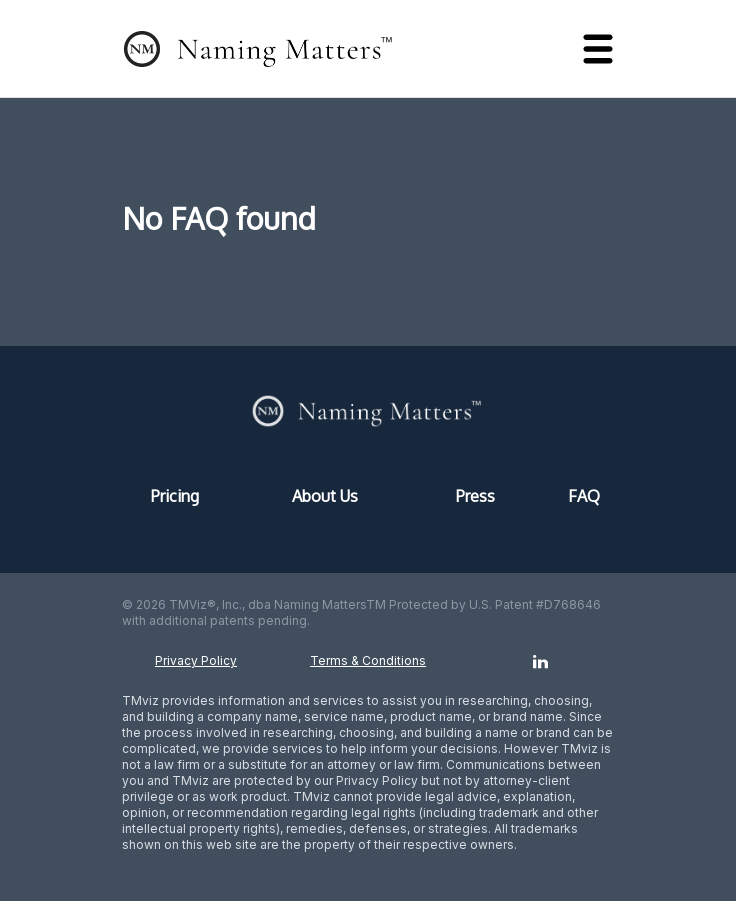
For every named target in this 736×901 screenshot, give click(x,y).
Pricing (175, 496)
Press (475, 496)
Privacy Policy (196, 660)
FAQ (584, 496)
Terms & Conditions (368, 660)
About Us (325, 496)
